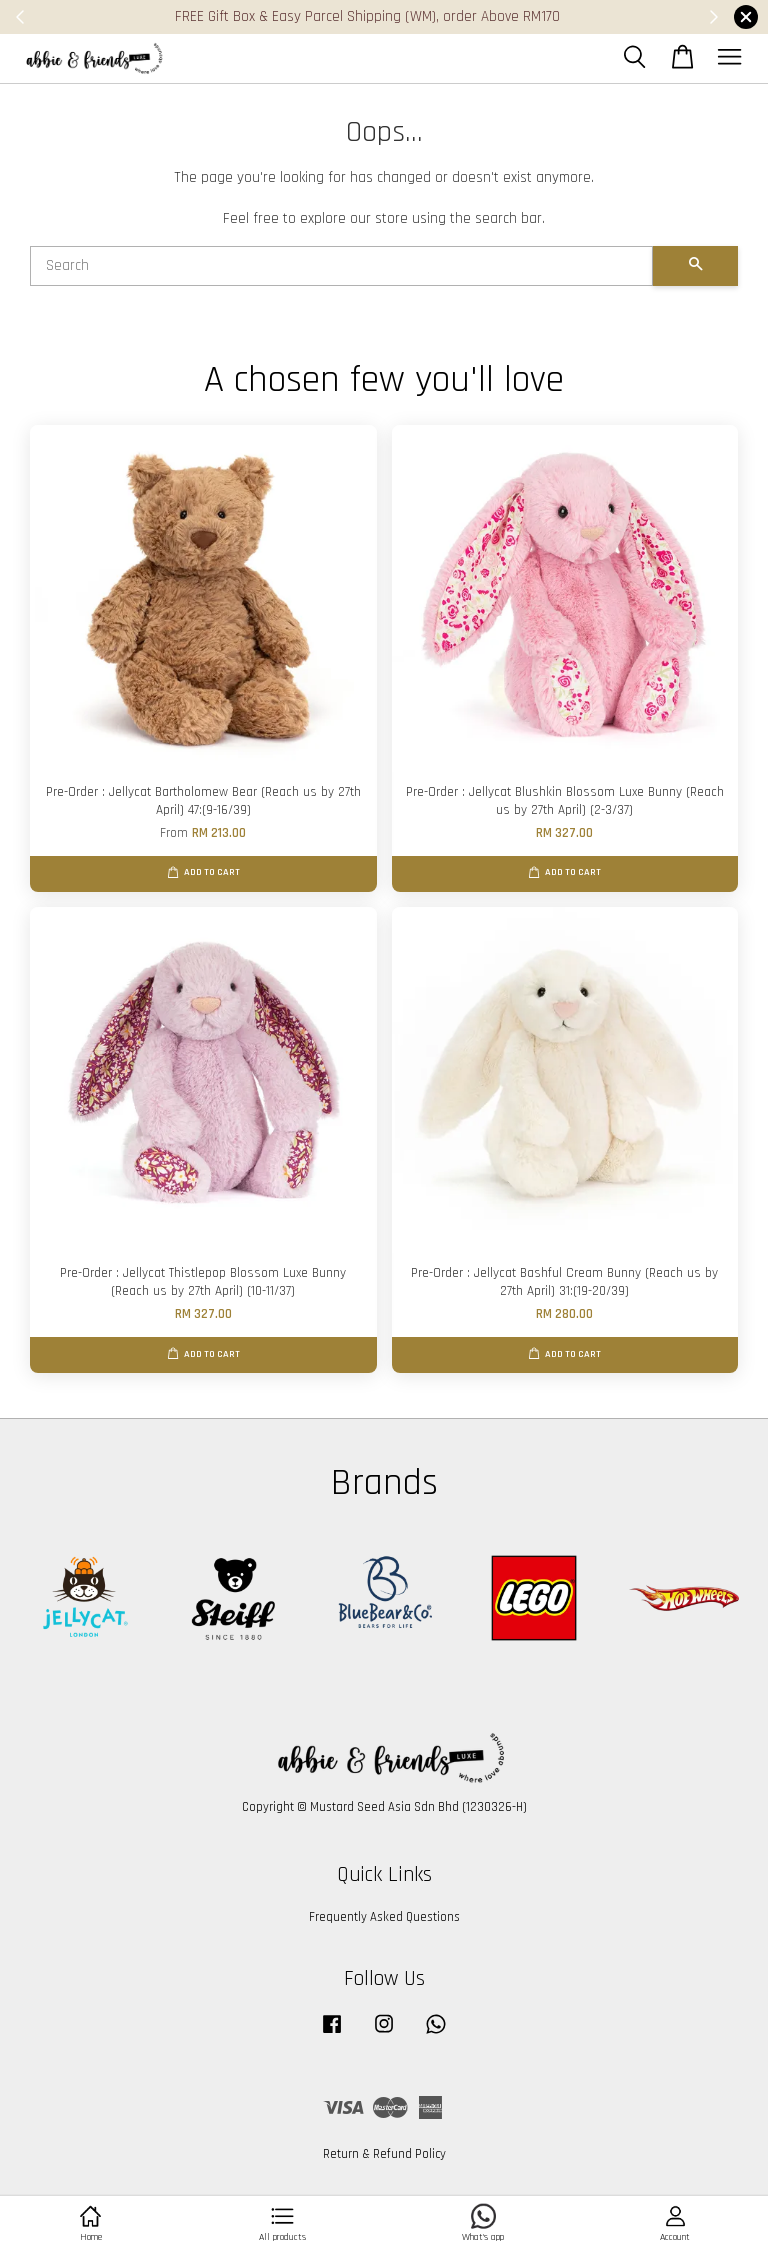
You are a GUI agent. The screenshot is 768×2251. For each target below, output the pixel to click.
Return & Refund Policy (384, 2154)
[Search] (341, 266)
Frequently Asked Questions (384, 1917)
